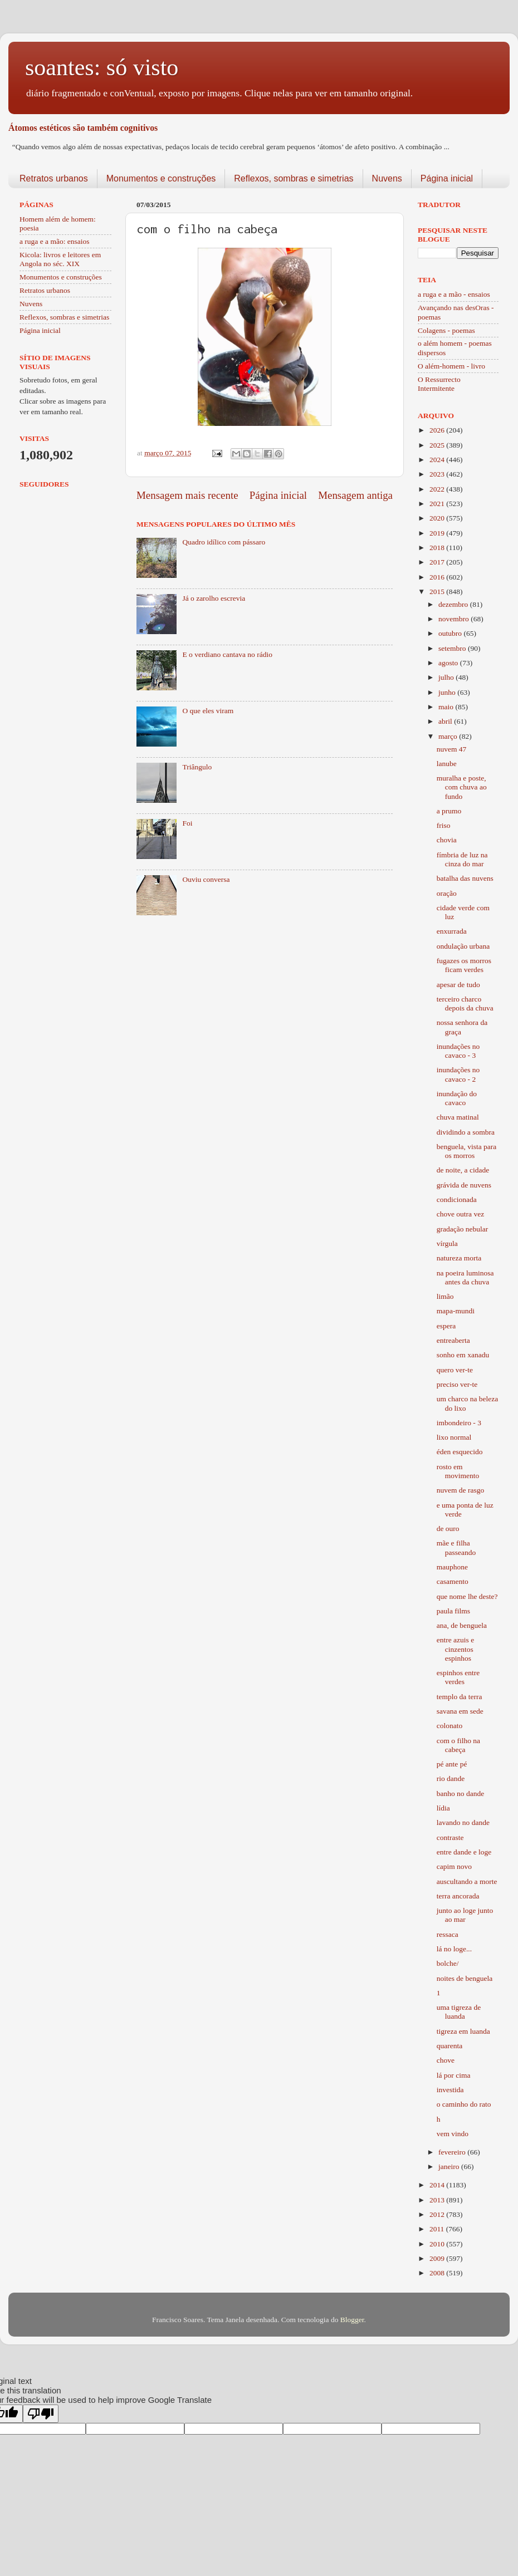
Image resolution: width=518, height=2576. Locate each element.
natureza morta (459, 1258)
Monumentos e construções (161, 178)
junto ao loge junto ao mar (465, 1915)
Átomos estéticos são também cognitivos (83, 128)
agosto (449, 663)
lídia (443, 1808)
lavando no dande (463, 1822)
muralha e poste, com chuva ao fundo (462, 787)
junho (447, 692)
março (448, 736)
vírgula (447, 1243)
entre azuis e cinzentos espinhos (455, 1649)
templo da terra (459, 1696)
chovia (447, 840)
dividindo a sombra (466, 1132)
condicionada (457, 1199)
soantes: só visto (101, 67)
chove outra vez (460, 1214)
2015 (437, 591)
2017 (437, 562)
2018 (437, 547)
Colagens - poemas (446, 330)
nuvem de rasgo (460, 1490)
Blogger (352, 2319)
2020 (437, 518)
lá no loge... (454, 1949)
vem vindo (452, 2134)
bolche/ (448, 1963)
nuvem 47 (452, 749)
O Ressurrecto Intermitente (439, 383)
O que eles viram (207, 710)
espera (446, 1326)
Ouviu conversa (205, 879)
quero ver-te (455, 1370)
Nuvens (387, 178)
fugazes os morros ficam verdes (464, 965)
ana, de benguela (462, 1625)
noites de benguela (464, 1978)
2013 (437, 2200)
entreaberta (453, 1340)
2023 (437, 474)
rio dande (451, 1778)
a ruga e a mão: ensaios (54, 241)
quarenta (449, 2046)
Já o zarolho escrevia (213, 598)
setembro (453, 648)
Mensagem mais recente (187, 495)
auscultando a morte (467, 1881)
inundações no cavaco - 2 (458, 1074)
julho (447, 677)
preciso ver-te (457, 1384)
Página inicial (447, 178)
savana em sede (460, 1711)
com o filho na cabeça (458, 1745)
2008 (437, 2273)
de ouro (448, 1528)
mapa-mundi (456, 1311)
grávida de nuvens (464, 1185)
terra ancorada (458, 1896)
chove (446, 2060)
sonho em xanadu (463, 1355)
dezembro (454, 604)
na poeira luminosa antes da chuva (465, 1277)
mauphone (452, 1567)
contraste (450, 1837)
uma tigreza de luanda (459, 2011)
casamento (452, 1581)
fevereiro (452, 2152)
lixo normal (454, 1437)
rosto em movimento (458, 1471)
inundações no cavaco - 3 (458, 1050)
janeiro (449, 2166)
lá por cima (454, 2075)
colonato (450, 1725)
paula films (453, 1611)
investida (450, 2090)
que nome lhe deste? (467, 1596)
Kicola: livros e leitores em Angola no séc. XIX (60, 259)
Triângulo (197, 767)
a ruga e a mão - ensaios (454, 294)
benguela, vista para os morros (467, 1151)
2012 (437, 2214)
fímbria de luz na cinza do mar (462, 859)
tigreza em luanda (463, 2031)
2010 (437, 2244)
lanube (447, 763)
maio (446, 707)
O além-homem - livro (451, 366)
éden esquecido (460, 1452)
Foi (187, 823)
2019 (437, 533)
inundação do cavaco (457, 1098)
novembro (454, 619)
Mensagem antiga (355, 495)
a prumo (449, 811)
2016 (437, 577)
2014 (437, 2185)
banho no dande (460, 1793)
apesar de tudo (458, 984)
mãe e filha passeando (456, 1547)
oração (447, 893)
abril (446, 721)
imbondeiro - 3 (459, 1423)
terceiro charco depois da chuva (465, 1003)
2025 (437, 445)
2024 (437, 459)
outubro (450, 633)
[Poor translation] (40, 2414)
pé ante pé (452, 1764)
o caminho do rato (464, 2104)
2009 (437, 2258)
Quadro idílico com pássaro (223, 542)
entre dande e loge (464, 1852)
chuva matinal (458, 1117)
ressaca (447, 1934)
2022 (437, 489)
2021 (437, 503)
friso (444, 825)
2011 (437, 2229)
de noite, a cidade (463, 1170)
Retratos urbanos (53, 178)
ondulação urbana (463, 946)
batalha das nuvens (465, 878)
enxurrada (452, 931)
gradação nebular (462, 1229)
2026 (437, 430)
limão (445, 1296)
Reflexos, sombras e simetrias (293, 178)
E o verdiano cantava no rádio (227, 654)
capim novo (454, 1866)
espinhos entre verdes (458, 1677)
